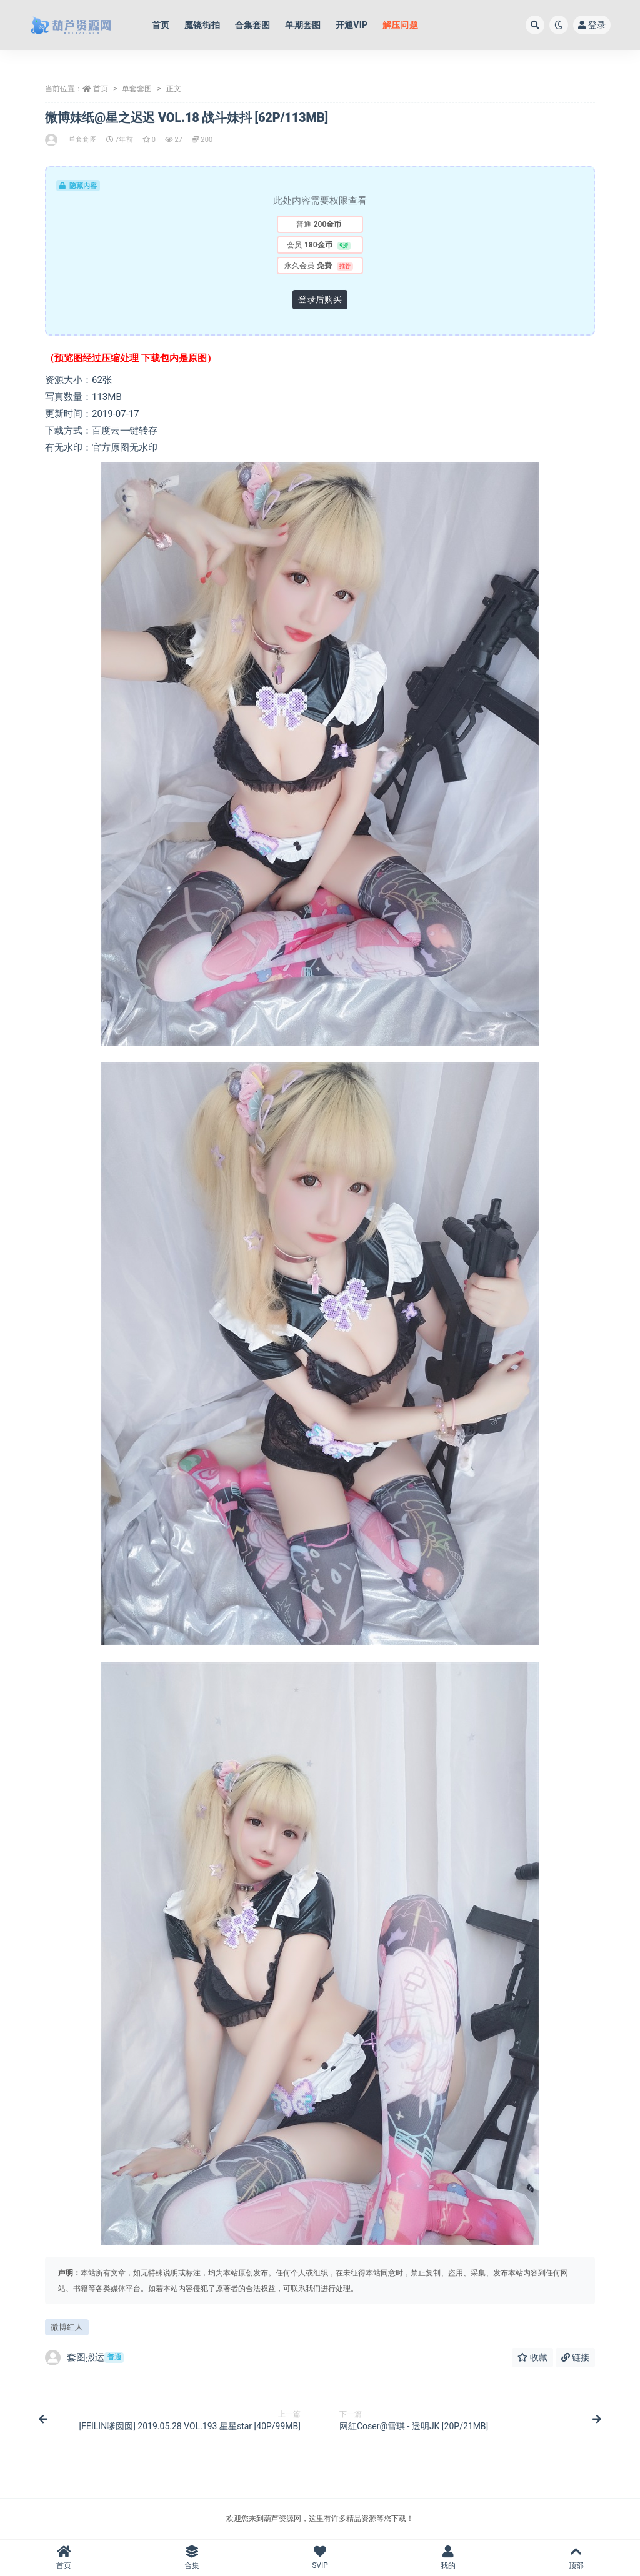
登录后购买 (320, 299)
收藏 (532, 2357)
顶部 (576, 2557)
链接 (575, 2357)
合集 (192, 2557)
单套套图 (137, 88)
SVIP (320, 2557)
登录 (592, 25)
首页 (100, 88)
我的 (448, 2557)
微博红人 (67, 2327)
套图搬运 (84, 2357)
